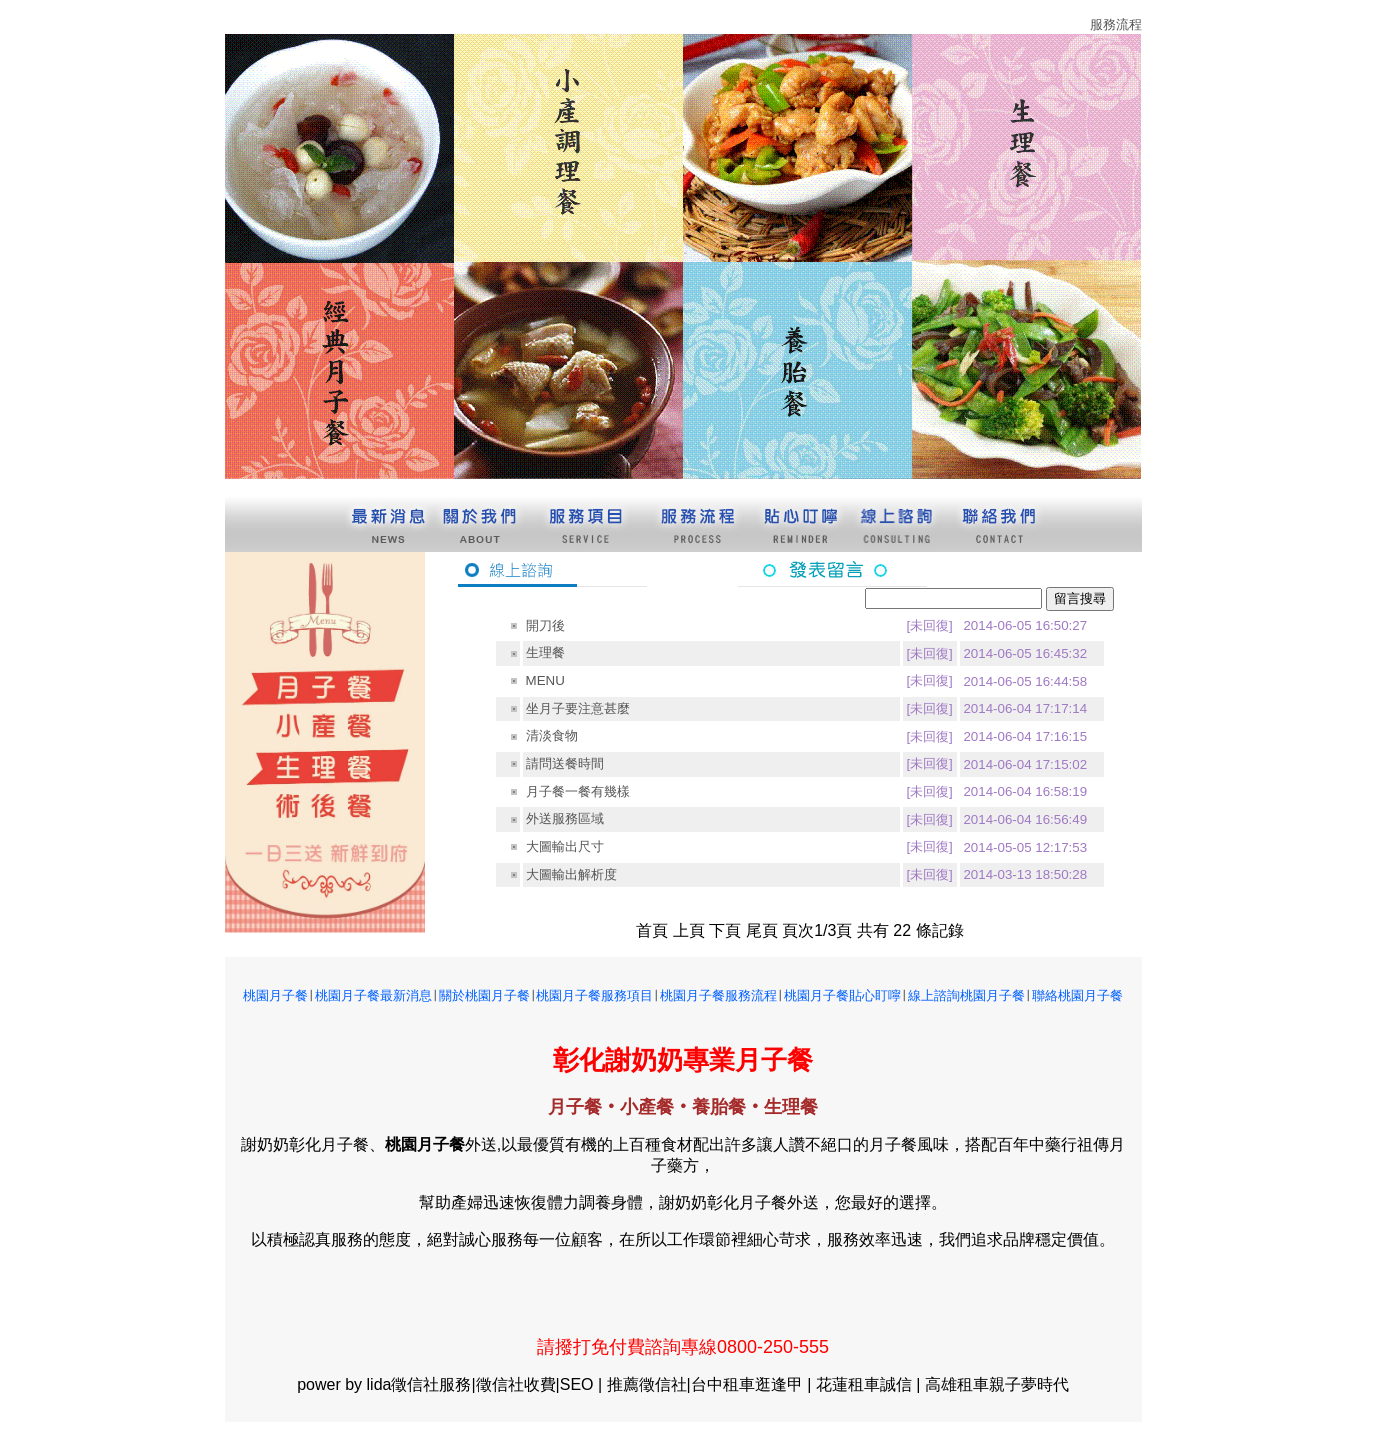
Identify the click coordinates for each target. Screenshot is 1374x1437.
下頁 (725, 930)
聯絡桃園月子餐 (1077, 995)
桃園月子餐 (275, 995)
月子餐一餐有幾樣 (578, 791)
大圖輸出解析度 (571, 874)
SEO (577, 1384)
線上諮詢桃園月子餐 (966, 995)
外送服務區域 (565, 818)
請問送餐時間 (565, 763)
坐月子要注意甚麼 (578, 708)
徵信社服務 (431, 1384)
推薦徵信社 (647, 1384)
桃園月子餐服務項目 (594, 995)
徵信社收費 (516, 1384)
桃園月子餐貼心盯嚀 (842, 995)
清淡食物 (552, 735)
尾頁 (762, 930)
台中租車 (723, 1384)
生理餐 (545, 652)
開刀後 (545, 625)
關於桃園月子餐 (484, 995)
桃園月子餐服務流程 (718, 995)
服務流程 (1116, 24)
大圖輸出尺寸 (565, 846)
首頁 (652, 930)
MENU (545, 680)
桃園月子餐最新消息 (373, 995)
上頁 (689, 930)
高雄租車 (957, 1384)
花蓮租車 (848, 1384)
